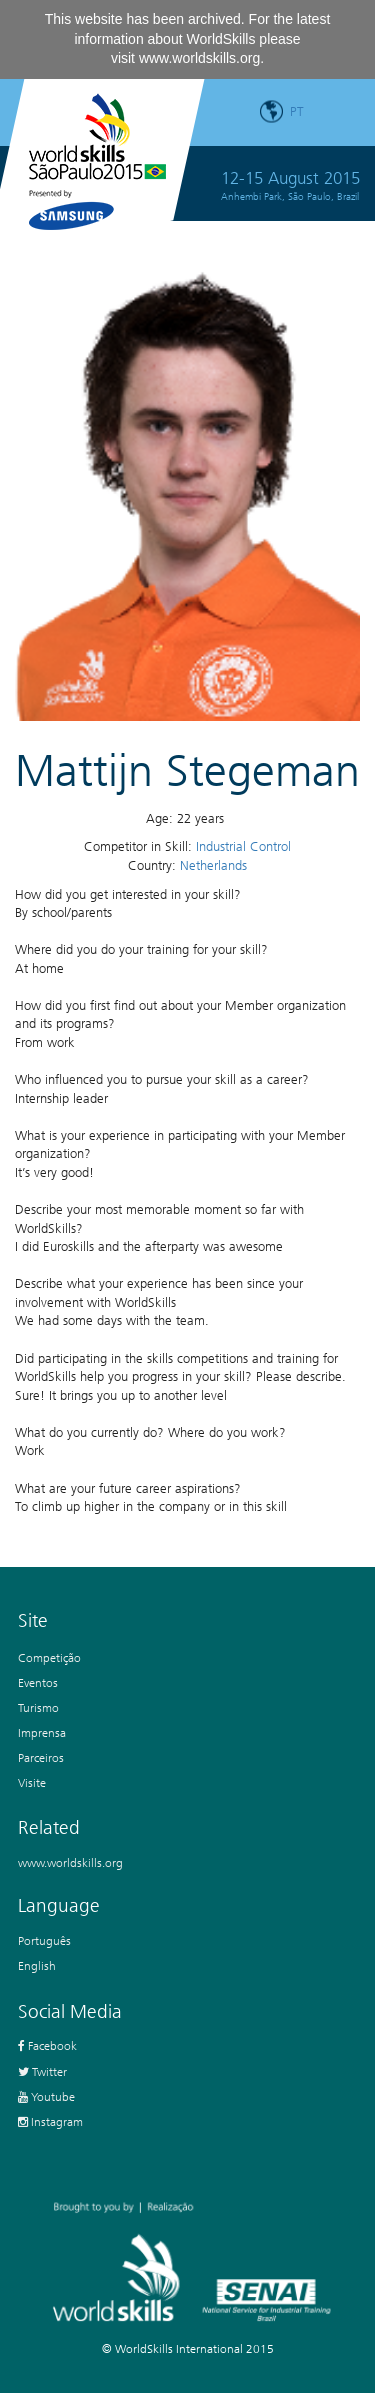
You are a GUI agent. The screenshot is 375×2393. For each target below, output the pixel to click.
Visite (32, 1782)
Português (44, 1940)
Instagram (50, 2121)
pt (297, 111)
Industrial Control (243, 846)
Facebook (47, 2045)
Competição (49, 1657)
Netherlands (213, 865)
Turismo (38, 1707)
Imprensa (42, 1732)
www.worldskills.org (199, 58)
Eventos (38, 1682)
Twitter (42, 2071)
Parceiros (41, 1757)
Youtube (46, 2096)
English (37, 1965)
